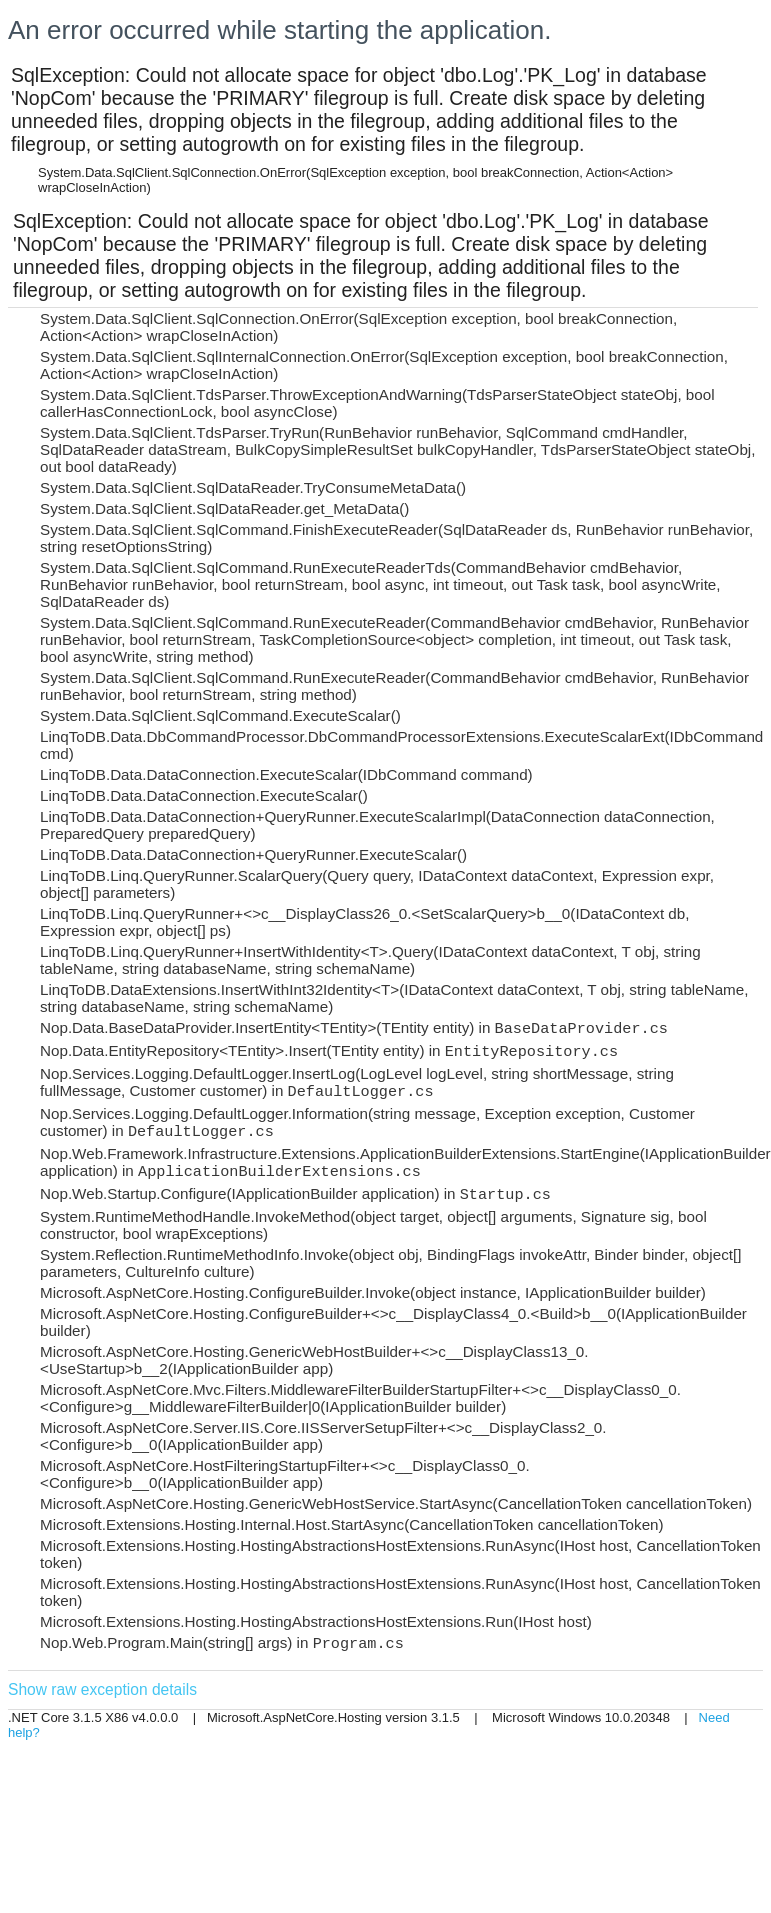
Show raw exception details (102, 1689)
